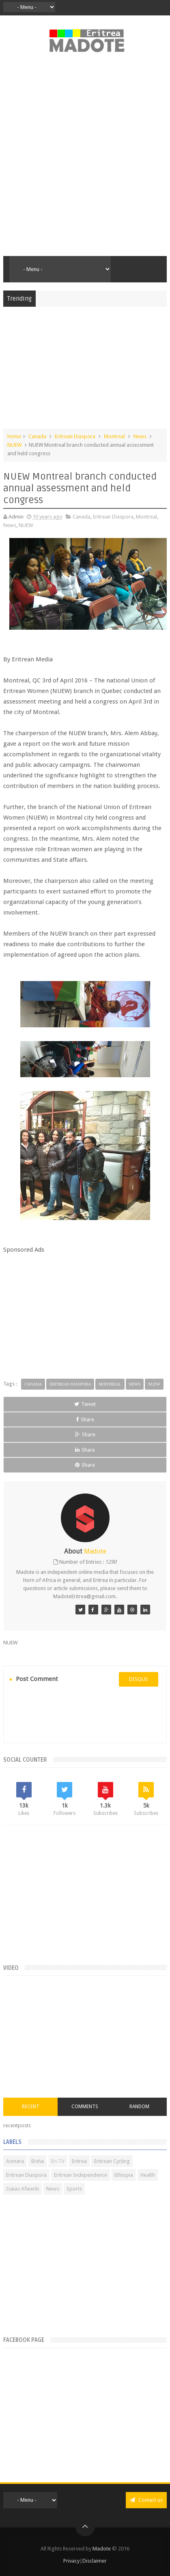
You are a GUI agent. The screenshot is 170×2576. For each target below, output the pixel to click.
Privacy (71, 2561)
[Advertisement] (85, 159)
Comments (84, 2106)
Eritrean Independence (80, 2175)
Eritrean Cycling (112, 2161)
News (139, 436)
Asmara (15, 2161)
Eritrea (79, 2161)
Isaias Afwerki (22, 2189)
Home (14, 436)
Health (147, 2175)
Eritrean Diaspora (75, 436)
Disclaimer (94, 2561)
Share (85, 1419)
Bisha (37, 2161)
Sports (74, 2189)
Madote (102, 2549)
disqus (138, 1679)
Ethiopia (123, 2175)
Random (139, 2106)
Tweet (85, 1404)
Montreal (114, 436)
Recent (30, 2106)
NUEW (14, 445)
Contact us (146, 2500)
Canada (37, 436)
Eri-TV (58, 2161)
